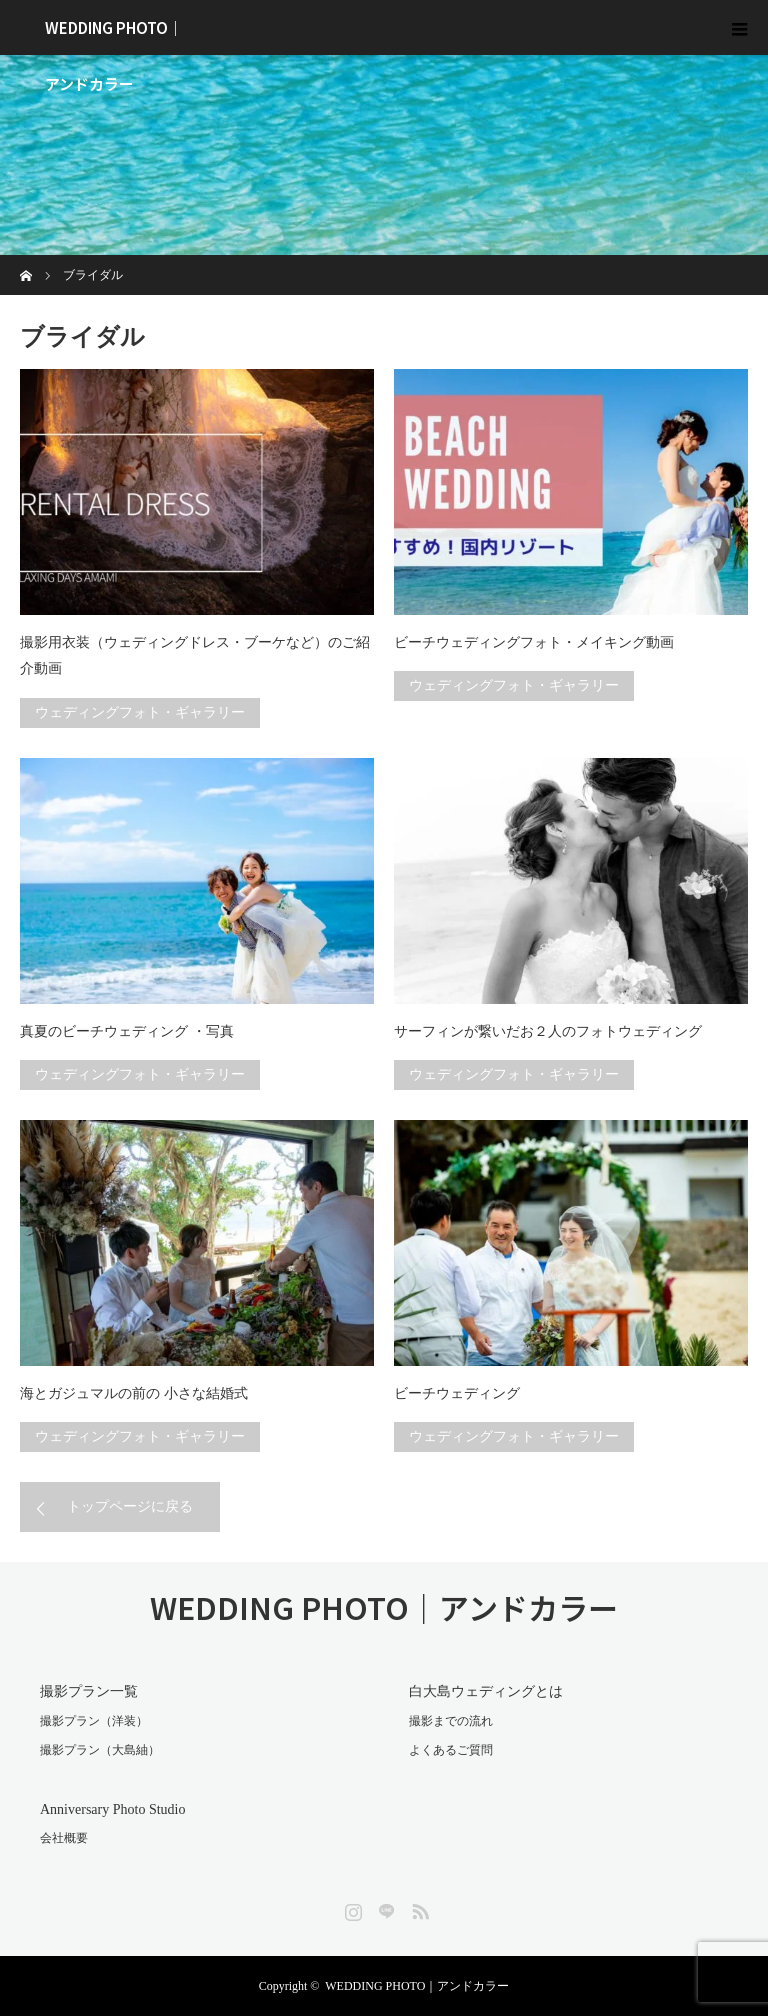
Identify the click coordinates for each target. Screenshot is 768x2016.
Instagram (351, 1908)
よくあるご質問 (451, 1750)
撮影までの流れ (451, 1721)
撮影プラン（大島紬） (100, 1750)
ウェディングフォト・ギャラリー (140, 712)
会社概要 (64, 1838)
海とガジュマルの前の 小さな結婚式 (134, 1393)
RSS (418, 1908)
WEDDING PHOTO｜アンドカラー (114, 36)
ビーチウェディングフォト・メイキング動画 (534, 642)
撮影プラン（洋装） (94, 1721)
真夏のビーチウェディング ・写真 (127, 1031)
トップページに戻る (130, 1506)
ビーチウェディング (457, 1393)
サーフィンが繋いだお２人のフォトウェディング (548, 1031)
